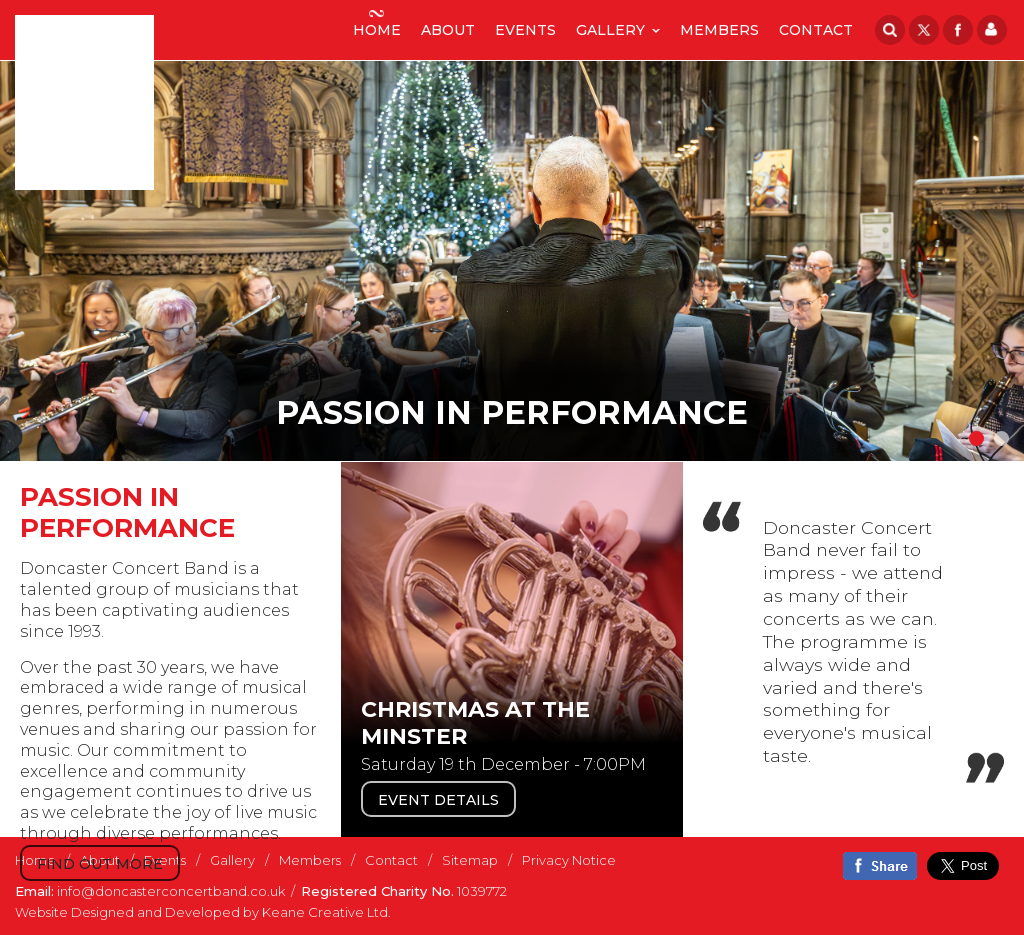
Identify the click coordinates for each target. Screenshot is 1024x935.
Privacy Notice (569, 860)
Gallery (610, 30)
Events (525, 24)
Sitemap (470, 860)
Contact (816, 24)
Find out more (100, 864)
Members (719, 24)
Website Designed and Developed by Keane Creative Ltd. (203, 912)
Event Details (438, 800)
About (448, 24)
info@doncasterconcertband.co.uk (171, 891)
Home (377, 24)
